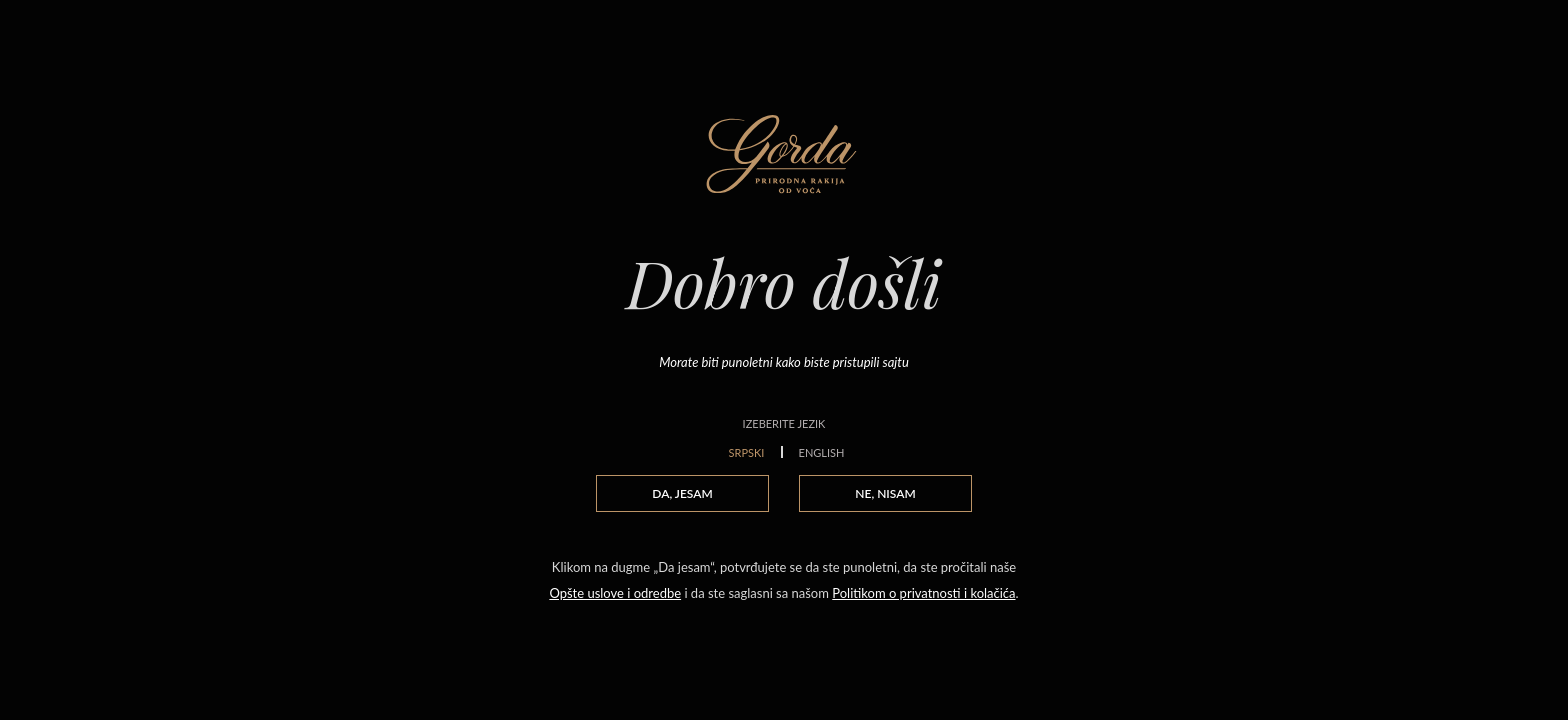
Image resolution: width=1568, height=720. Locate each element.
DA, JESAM (682, 493)
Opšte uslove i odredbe (615, 593)
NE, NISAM (885, 493)
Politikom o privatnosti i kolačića (923, 593)
